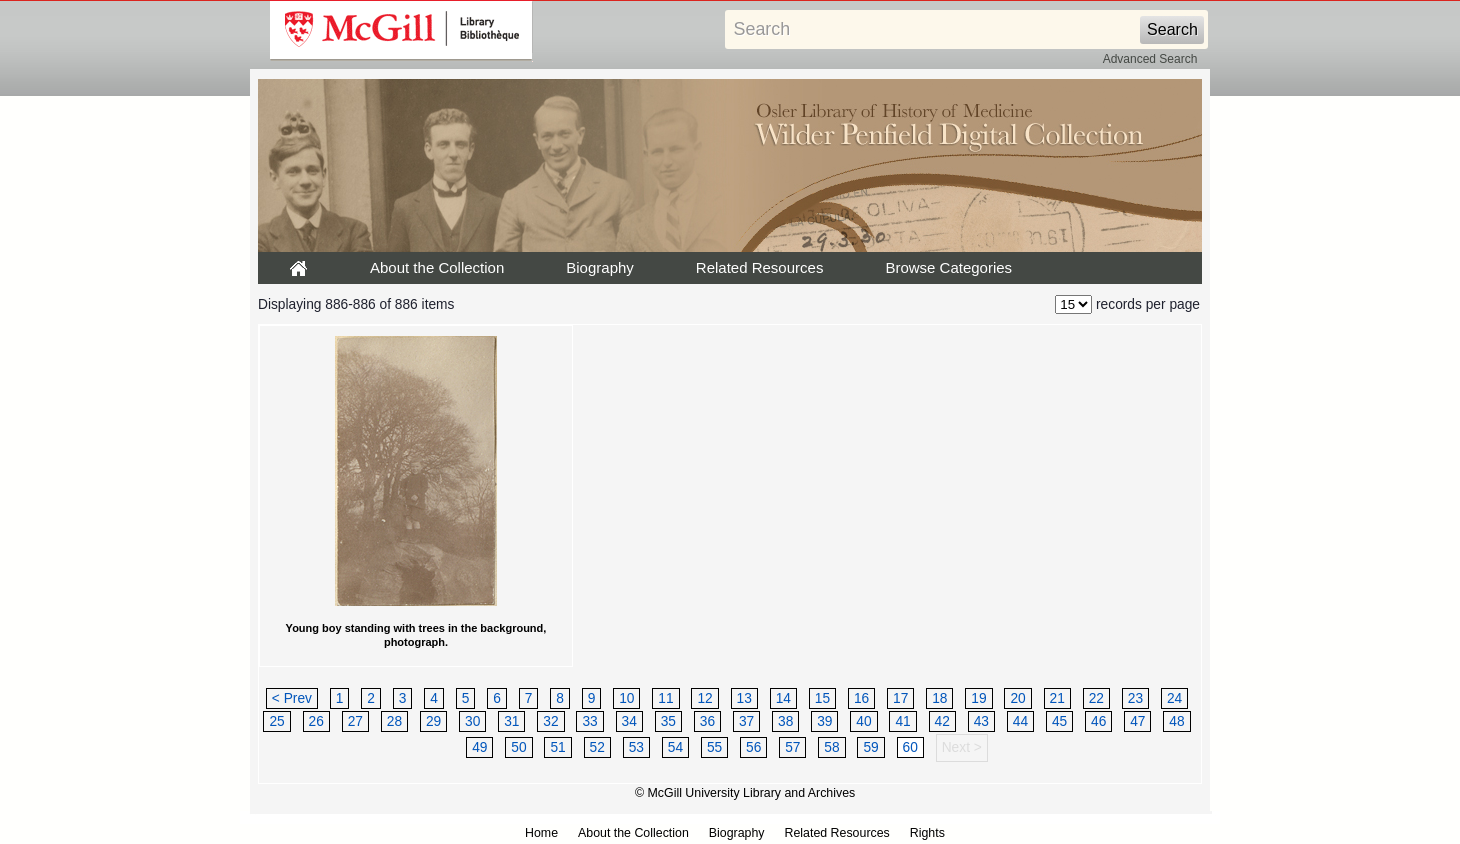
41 (902, 721)
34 (629, 721)
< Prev (292, 698)
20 (1017, 698)
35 (668, 721)
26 (316, 721)
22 (1096, 698)
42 (942, 721)
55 (714, 747)
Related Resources (760, 267)
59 (870, 747)
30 (472, 721)
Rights (927, 833)
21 (1057, 698)
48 (1176, 721)
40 (863, 721)
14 (783, 698)
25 (276, 721)
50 (518, 747)
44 (1020, 721)
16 (861, 698)
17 (900, 698)
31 (511, 721)
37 (746, 721)
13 (744, 698)
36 (707, 721)
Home (541, 833)
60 (910, 747)
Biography (600, 267)
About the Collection (437, 267)
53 (636, 747)
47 (1137, 721)
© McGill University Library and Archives (745, 793)
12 (704, 698)
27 (355, 721)
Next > (962, 747)
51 (557, 747)
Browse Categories (948, 267)
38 (785, 721)
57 (792, 747)
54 (675, 747)
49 (479, 747)
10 (626, 698)
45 (1059, 721)
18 (939, 698)
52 (597, 747)
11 (665, 698)
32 (550, 721)
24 (1174, 698)
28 (394, 721)
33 (589, 721)
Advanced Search (1150, 59)
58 (831, 747)
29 (433, 721)
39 (824, 721)
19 (978, 698)
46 (1098, 721)
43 (981, 721)
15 (822, 698)
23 (1135, 698)
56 (753, 747)
